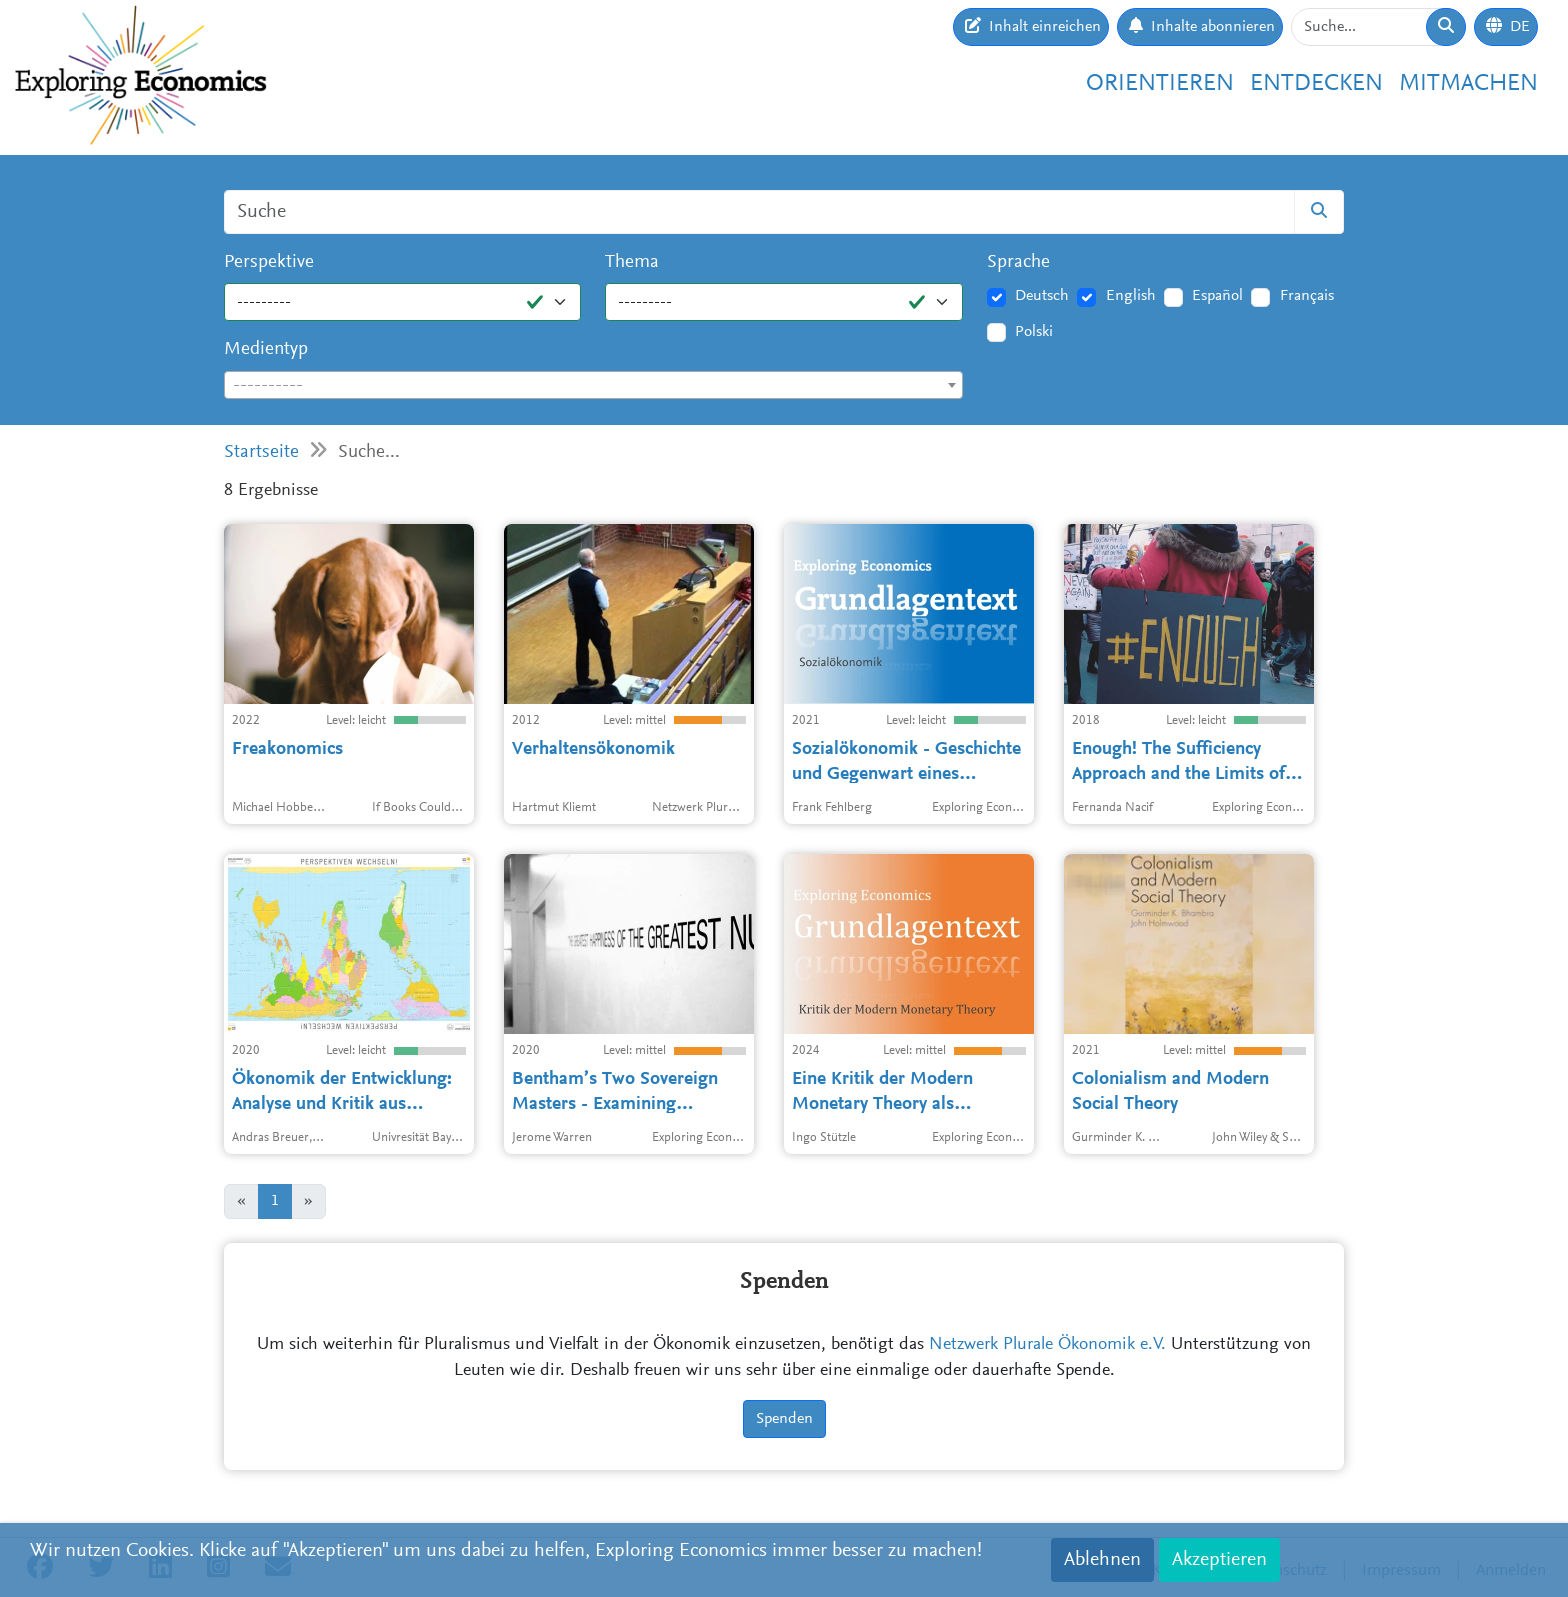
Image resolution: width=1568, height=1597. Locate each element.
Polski (1034, 332)
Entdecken (1316, 84)
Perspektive (269, 262)
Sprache (1018, 262)
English (1131, 296)
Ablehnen (1102, 1560)
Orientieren (1160, 84)
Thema (632, 262)
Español (1217, 296)
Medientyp (266, 349)
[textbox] (593, 386)
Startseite (261, 452)
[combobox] (593, 385)
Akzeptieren (1219, 1560)
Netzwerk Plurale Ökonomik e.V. (1047, 1345)
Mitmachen (1468, 84)
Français (1307, 296)
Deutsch (1042, 296)
